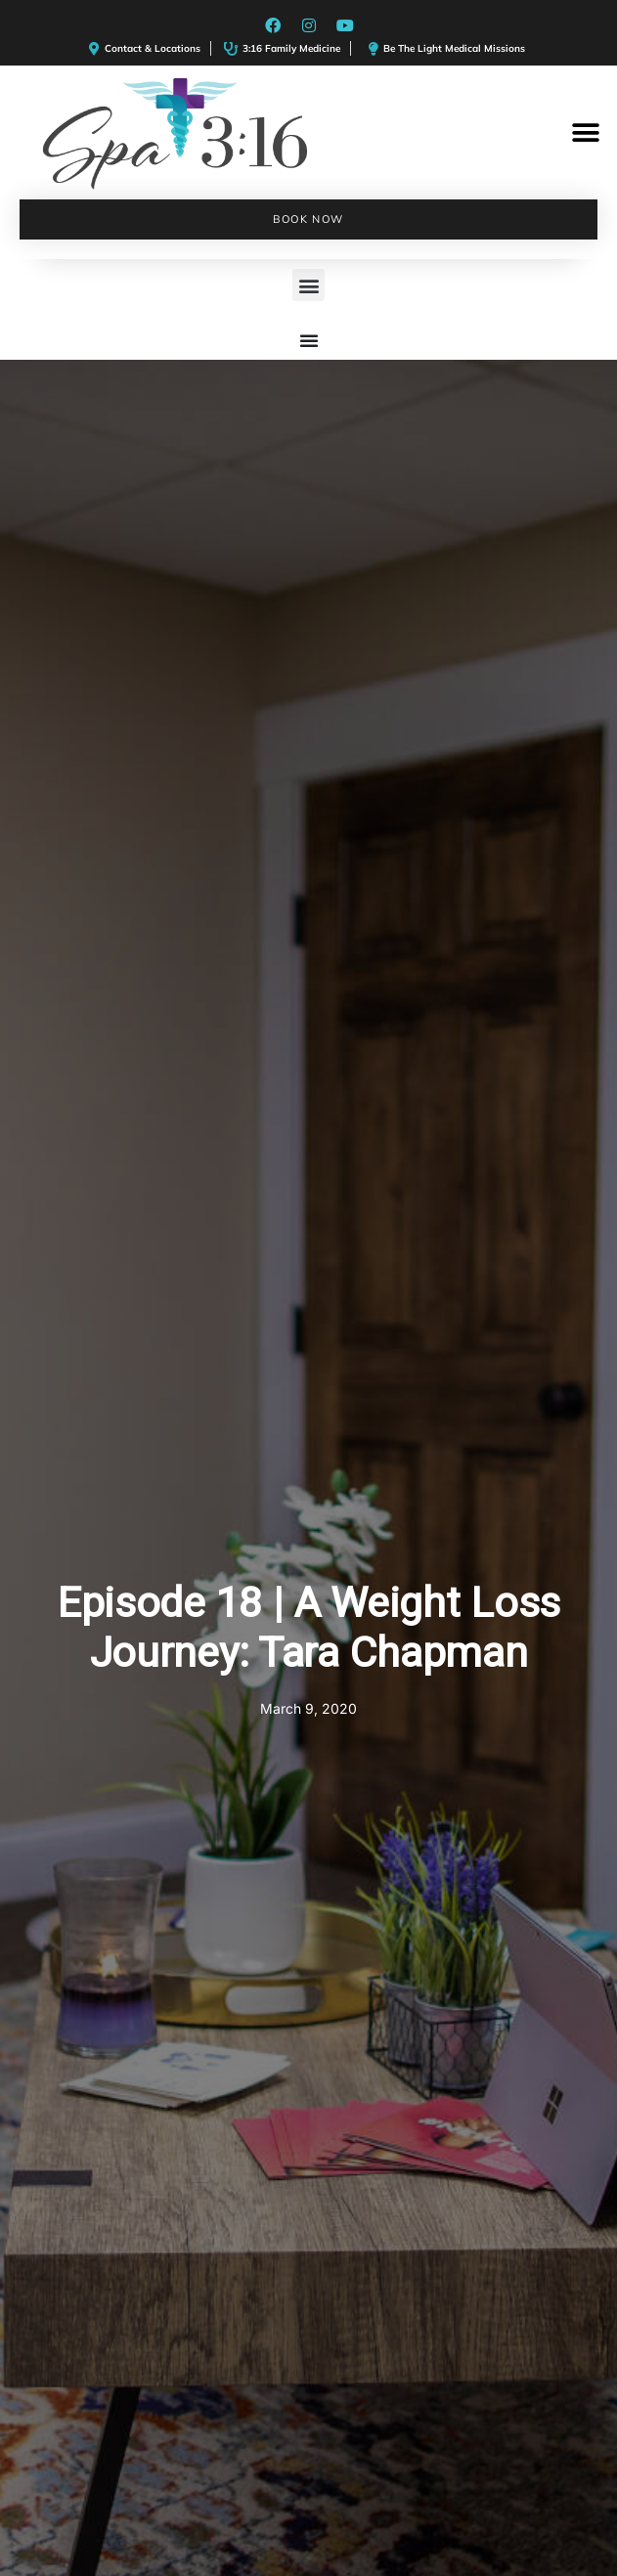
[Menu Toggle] (309, 340)
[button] (585, 133)
